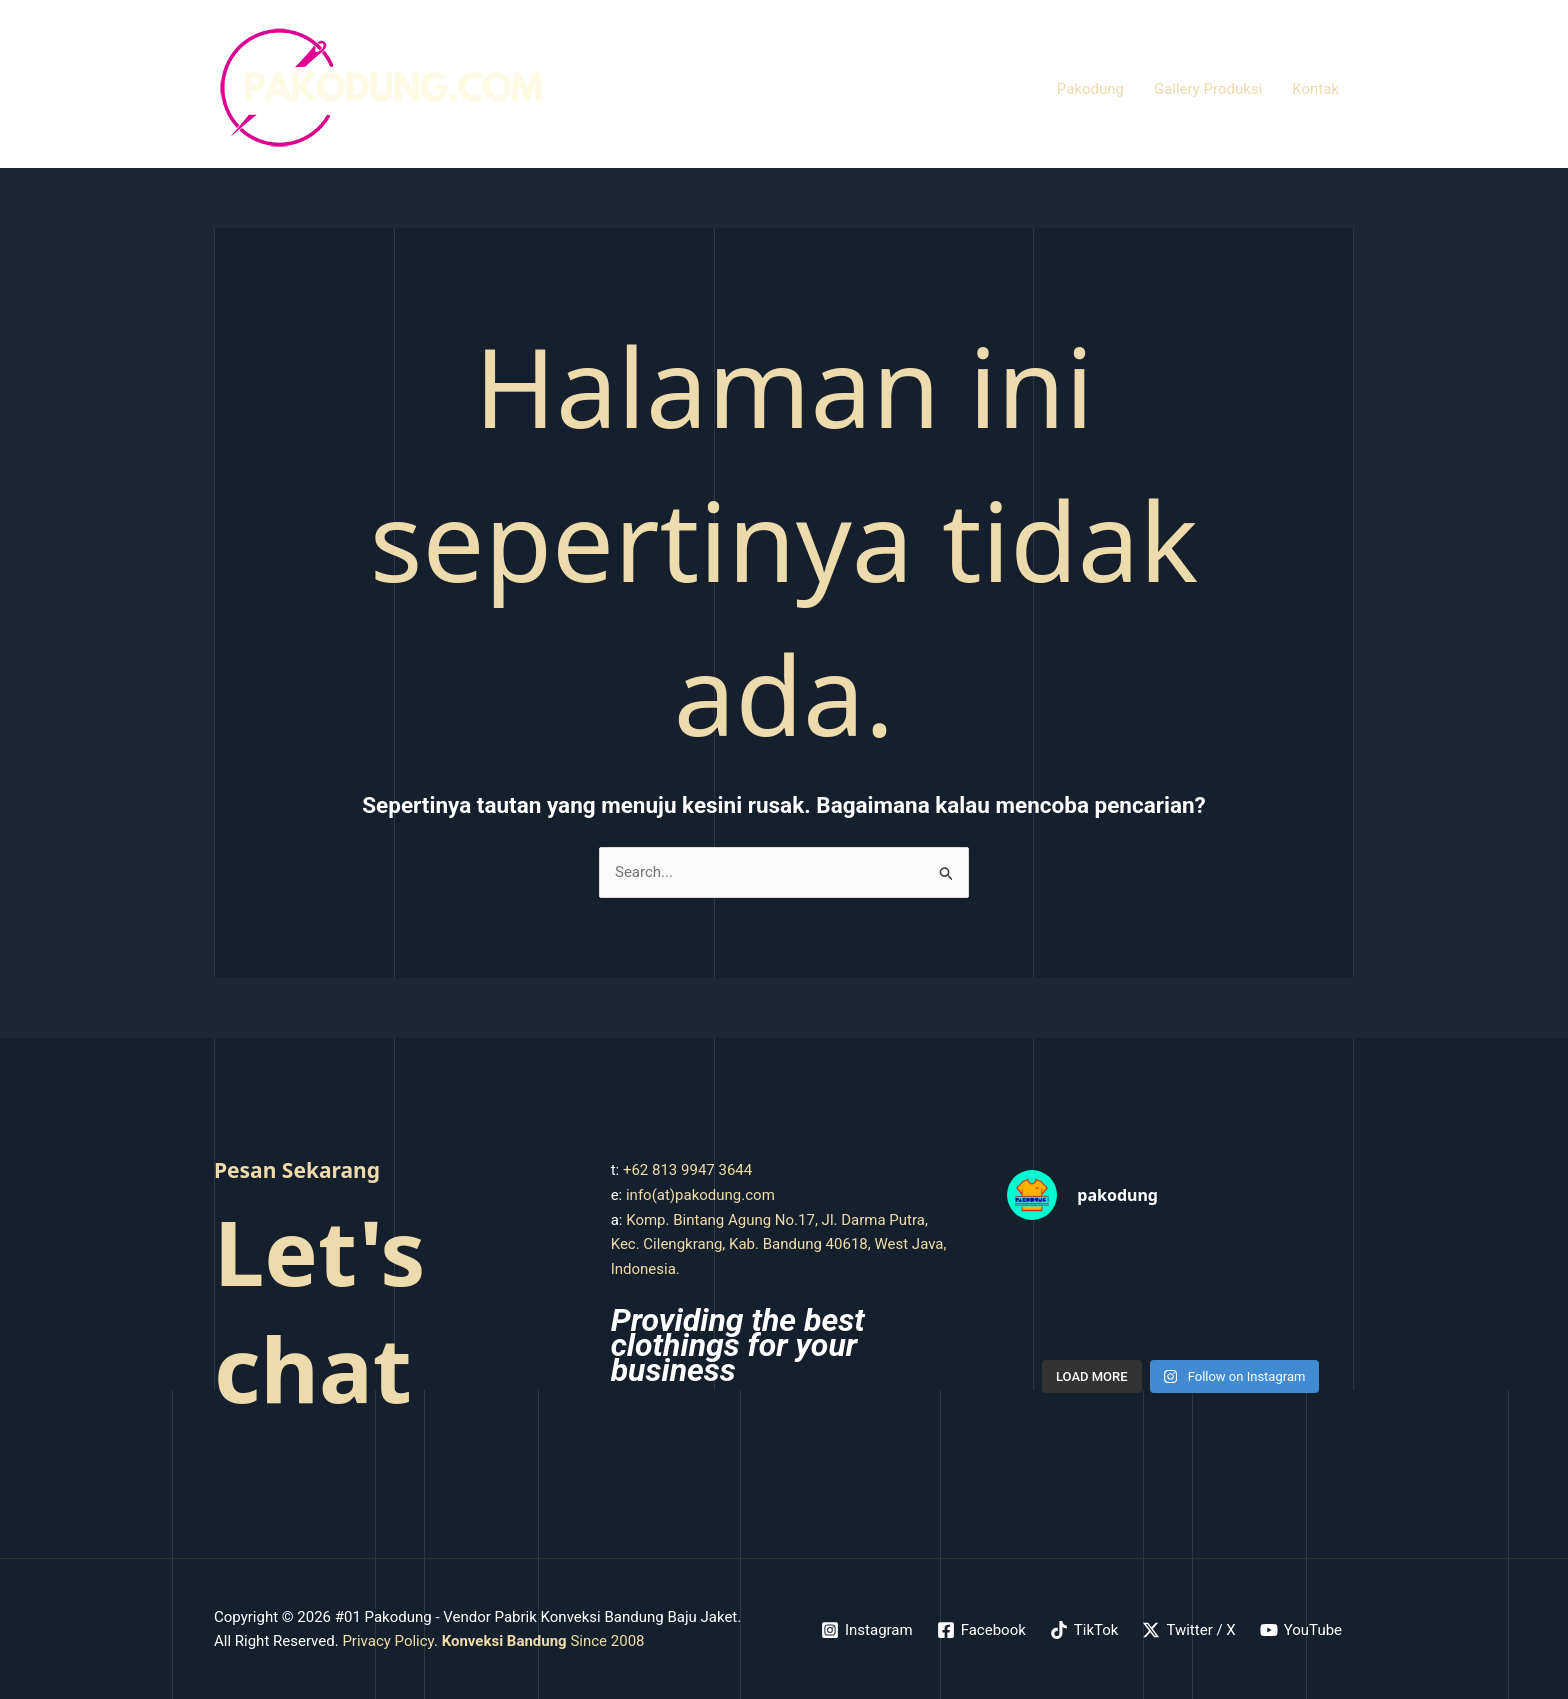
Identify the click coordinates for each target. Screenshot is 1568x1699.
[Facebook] (981, 1630)
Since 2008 (543, 1641)
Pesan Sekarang (297, 1170)
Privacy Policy (388, 1641)
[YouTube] (1301, 1630)
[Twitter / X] (1188, 1630)
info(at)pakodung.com (700, 1195)
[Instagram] (867, 1630)
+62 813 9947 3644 (687, 1170)
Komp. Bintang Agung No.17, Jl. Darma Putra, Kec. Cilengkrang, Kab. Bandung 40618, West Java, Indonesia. (779, 1245)
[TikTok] (1084, 1630)
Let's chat (319, 1309)
